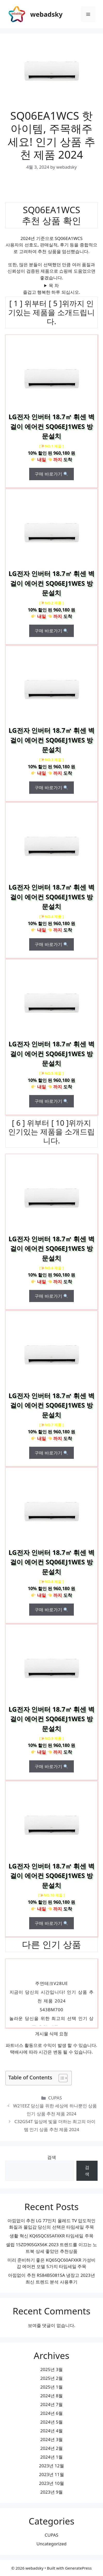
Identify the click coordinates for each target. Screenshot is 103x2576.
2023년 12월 (51, 2466)
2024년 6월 (51, 2413)
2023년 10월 (51, 2483)
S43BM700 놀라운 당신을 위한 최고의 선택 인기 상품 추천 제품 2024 (51, 2019)
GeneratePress (78, 2568)
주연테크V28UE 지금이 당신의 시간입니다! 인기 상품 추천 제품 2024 (52, 1993)
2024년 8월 (51, 2396)
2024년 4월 (51, 2431)
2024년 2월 (51, 2448)
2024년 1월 (51, 2457)
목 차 (54, 285)
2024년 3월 (51, 2439)
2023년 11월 (51, 2474)
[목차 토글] (60, 2078)
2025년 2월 (51, 2378)
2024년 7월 (51, 2404)
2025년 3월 (51, 2369)
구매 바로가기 (51, 474)
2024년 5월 (51, 2422)
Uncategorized (51, 2544)
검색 (51, 2157)
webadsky (46, 14)
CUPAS (55, 2098)
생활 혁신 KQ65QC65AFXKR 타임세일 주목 (51, 2236)
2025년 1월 (51, 2387)
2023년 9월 (51, 2492)
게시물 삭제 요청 (51, 2034)
